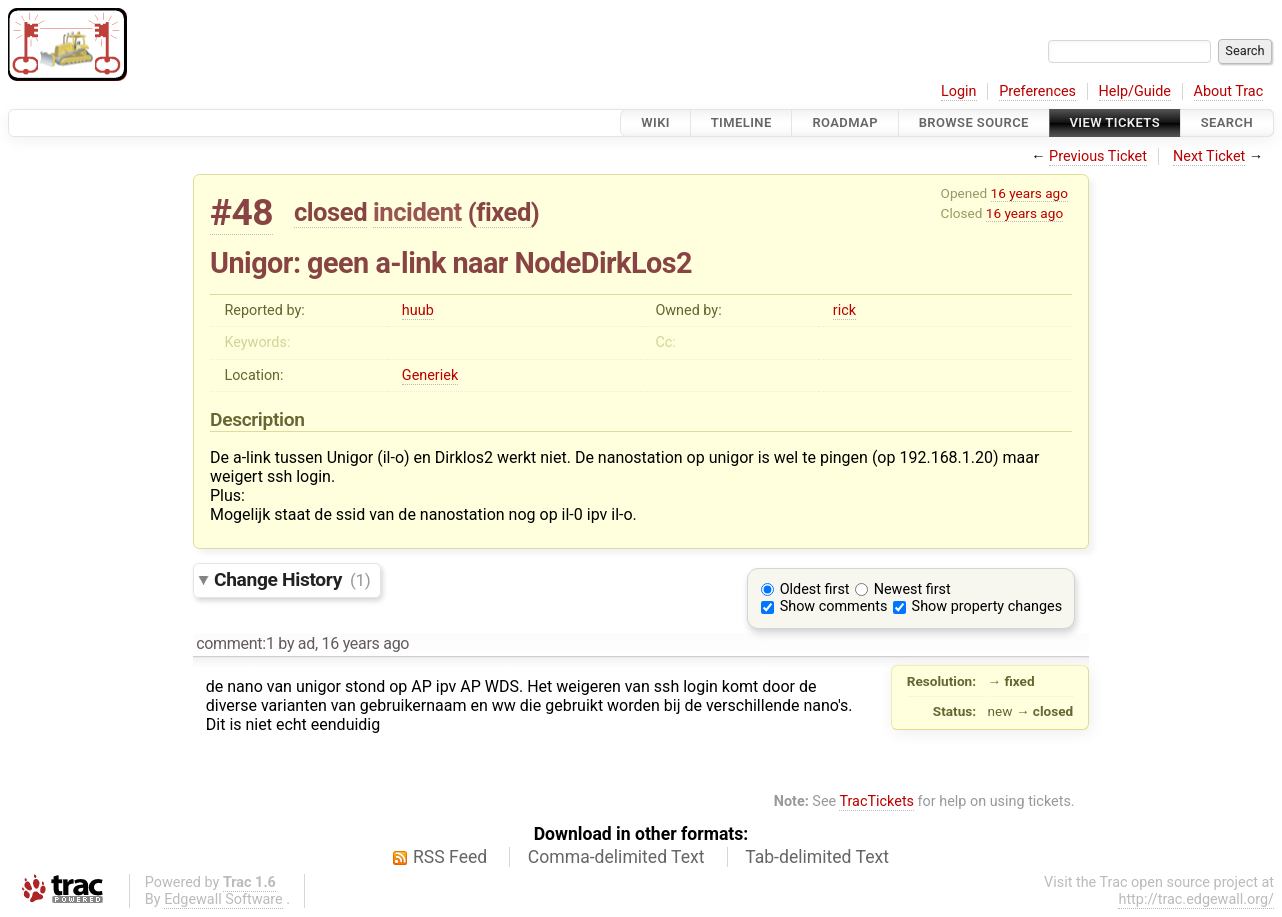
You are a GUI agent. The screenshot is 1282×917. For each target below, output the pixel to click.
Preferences (1037, 91)
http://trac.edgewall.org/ (1196, 899)
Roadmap (845, 122)
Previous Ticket (1098, 156)
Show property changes (987, 606)
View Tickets (1115, 122)
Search (1227, 122)
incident (417, 212)
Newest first (912, 589)
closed (330, 212)
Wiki (655, 122)
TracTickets (876, 801)
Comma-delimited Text (616, 857)
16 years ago (1029, 193)
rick (844, 310)
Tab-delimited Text (817, 857)
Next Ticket (1209, 156)
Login (959, 91)
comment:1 (235, 643)
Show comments (834, 606)
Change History (292, 579)
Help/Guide (1135, 91)
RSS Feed (450, 857)
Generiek (430, 375)
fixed (503, 212)
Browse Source (974, 122)
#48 (241, 212)
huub (418, 310)
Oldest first (815, 589)
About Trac (1229, 91)
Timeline (741, 122)
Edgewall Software (223, 899)
